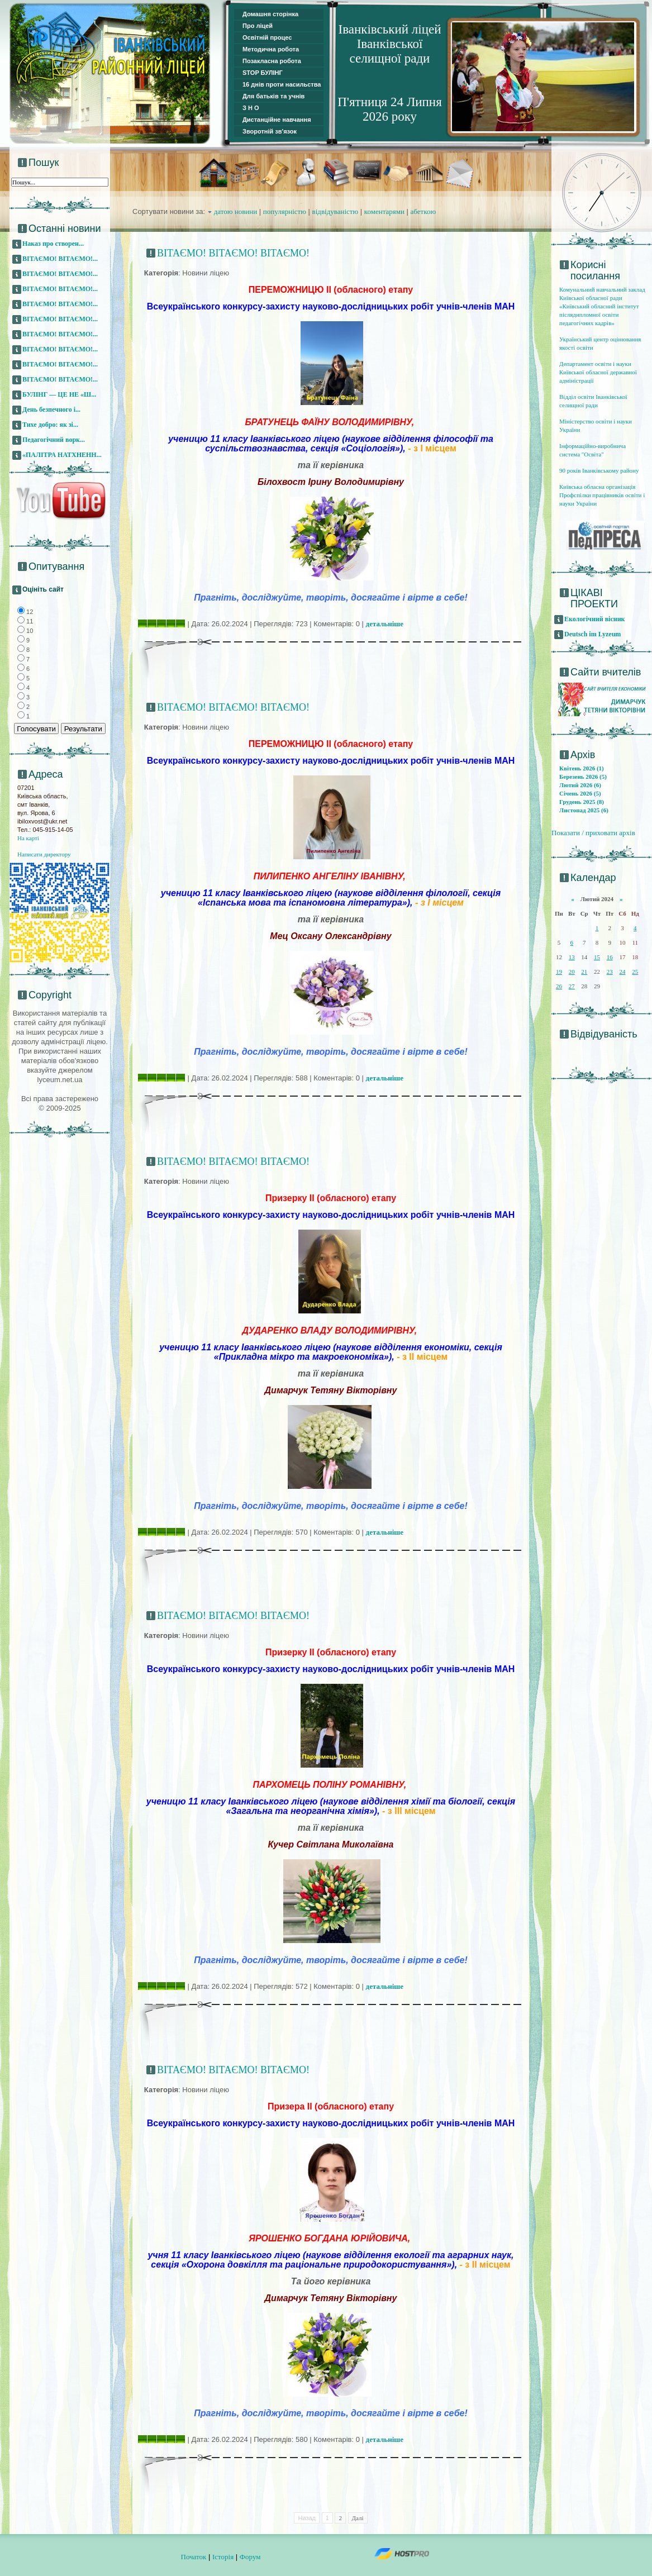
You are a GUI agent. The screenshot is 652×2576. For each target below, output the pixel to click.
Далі (358, 2518)
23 (610, 971)
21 (584, 971)
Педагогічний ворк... (53, 440)
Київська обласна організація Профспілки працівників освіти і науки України (602, 495)
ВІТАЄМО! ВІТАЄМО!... (60, 259)
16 (610, 957)
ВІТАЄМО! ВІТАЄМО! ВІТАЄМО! (233, 253)
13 (572, 957)
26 (559, 986)
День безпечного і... (51, 409)
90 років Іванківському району (599, 470)
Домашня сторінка (270, 14)
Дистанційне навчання (276, 119)
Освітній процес (267, 37)
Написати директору (44, 854)
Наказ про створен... (53, 243)
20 (572, 971)
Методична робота (270, 49)
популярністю (284, 211)
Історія (223, 2557)
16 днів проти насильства (281, 84)
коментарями (384, 211)
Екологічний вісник (594, 619)
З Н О (250, 107)
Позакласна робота (271, 61)
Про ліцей (257, 25)
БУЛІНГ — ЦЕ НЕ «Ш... (59, 394)
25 (635, 971)
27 (572, 986)
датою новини (236, 211)
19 (559, 971)
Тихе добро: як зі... (50, 424)
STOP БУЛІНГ (262, 72)
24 (622, 971)
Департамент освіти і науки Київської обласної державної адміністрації (598, 372)
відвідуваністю (335, 211)
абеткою (423, 211)
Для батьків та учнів (273, 96)
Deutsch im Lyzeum (592, 634)
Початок (194, 2557)
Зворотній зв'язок (269, 131)
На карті (28, 838)
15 (597, 957)
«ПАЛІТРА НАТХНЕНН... (62, 455)
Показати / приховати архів (593, 832)
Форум (250, 2557)
